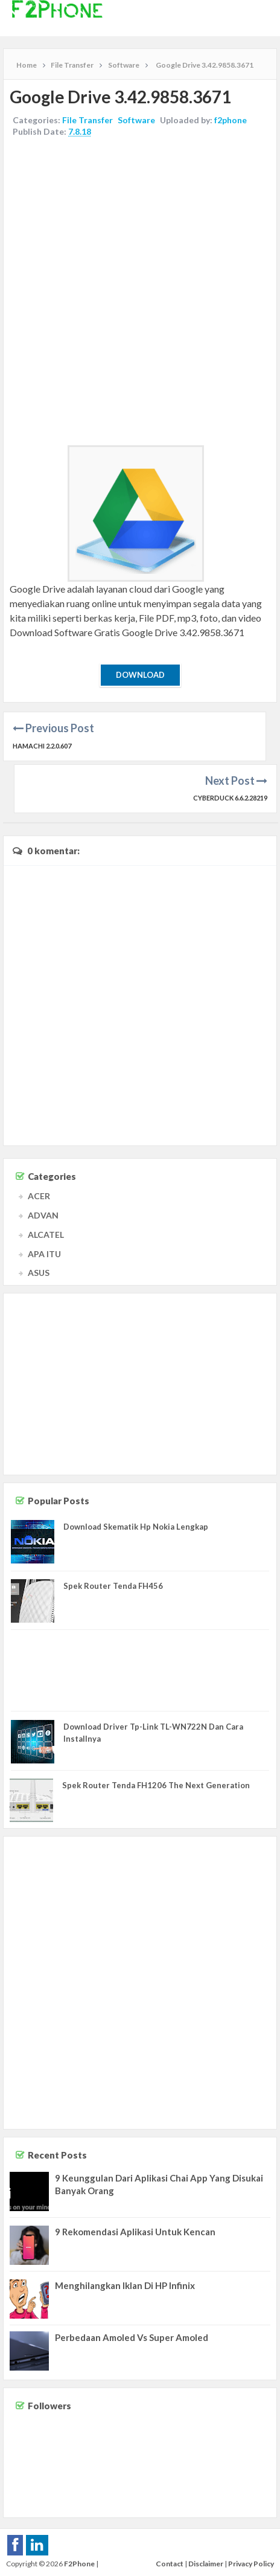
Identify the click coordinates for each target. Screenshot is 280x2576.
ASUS (38, 1272)
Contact (169, 2563)
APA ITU (44, 1254)
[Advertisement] (140, 293)
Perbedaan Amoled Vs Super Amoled (131, 2337)
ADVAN (43, 1215)
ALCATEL (46, 1234)
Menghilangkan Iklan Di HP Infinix (125, 2285)
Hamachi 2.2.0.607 (42, 746)
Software (136, 120)
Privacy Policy (251, 2563)
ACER (39, 1196)
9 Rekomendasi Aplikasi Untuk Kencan (135, 2231)
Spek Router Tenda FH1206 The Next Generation (156, 1785)
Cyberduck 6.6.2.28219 (230, 798)
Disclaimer (205, 2563)
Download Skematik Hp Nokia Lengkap (135, 1526)
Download (140, 675)
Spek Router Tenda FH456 (113, 1586)
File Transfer (87, 120)
